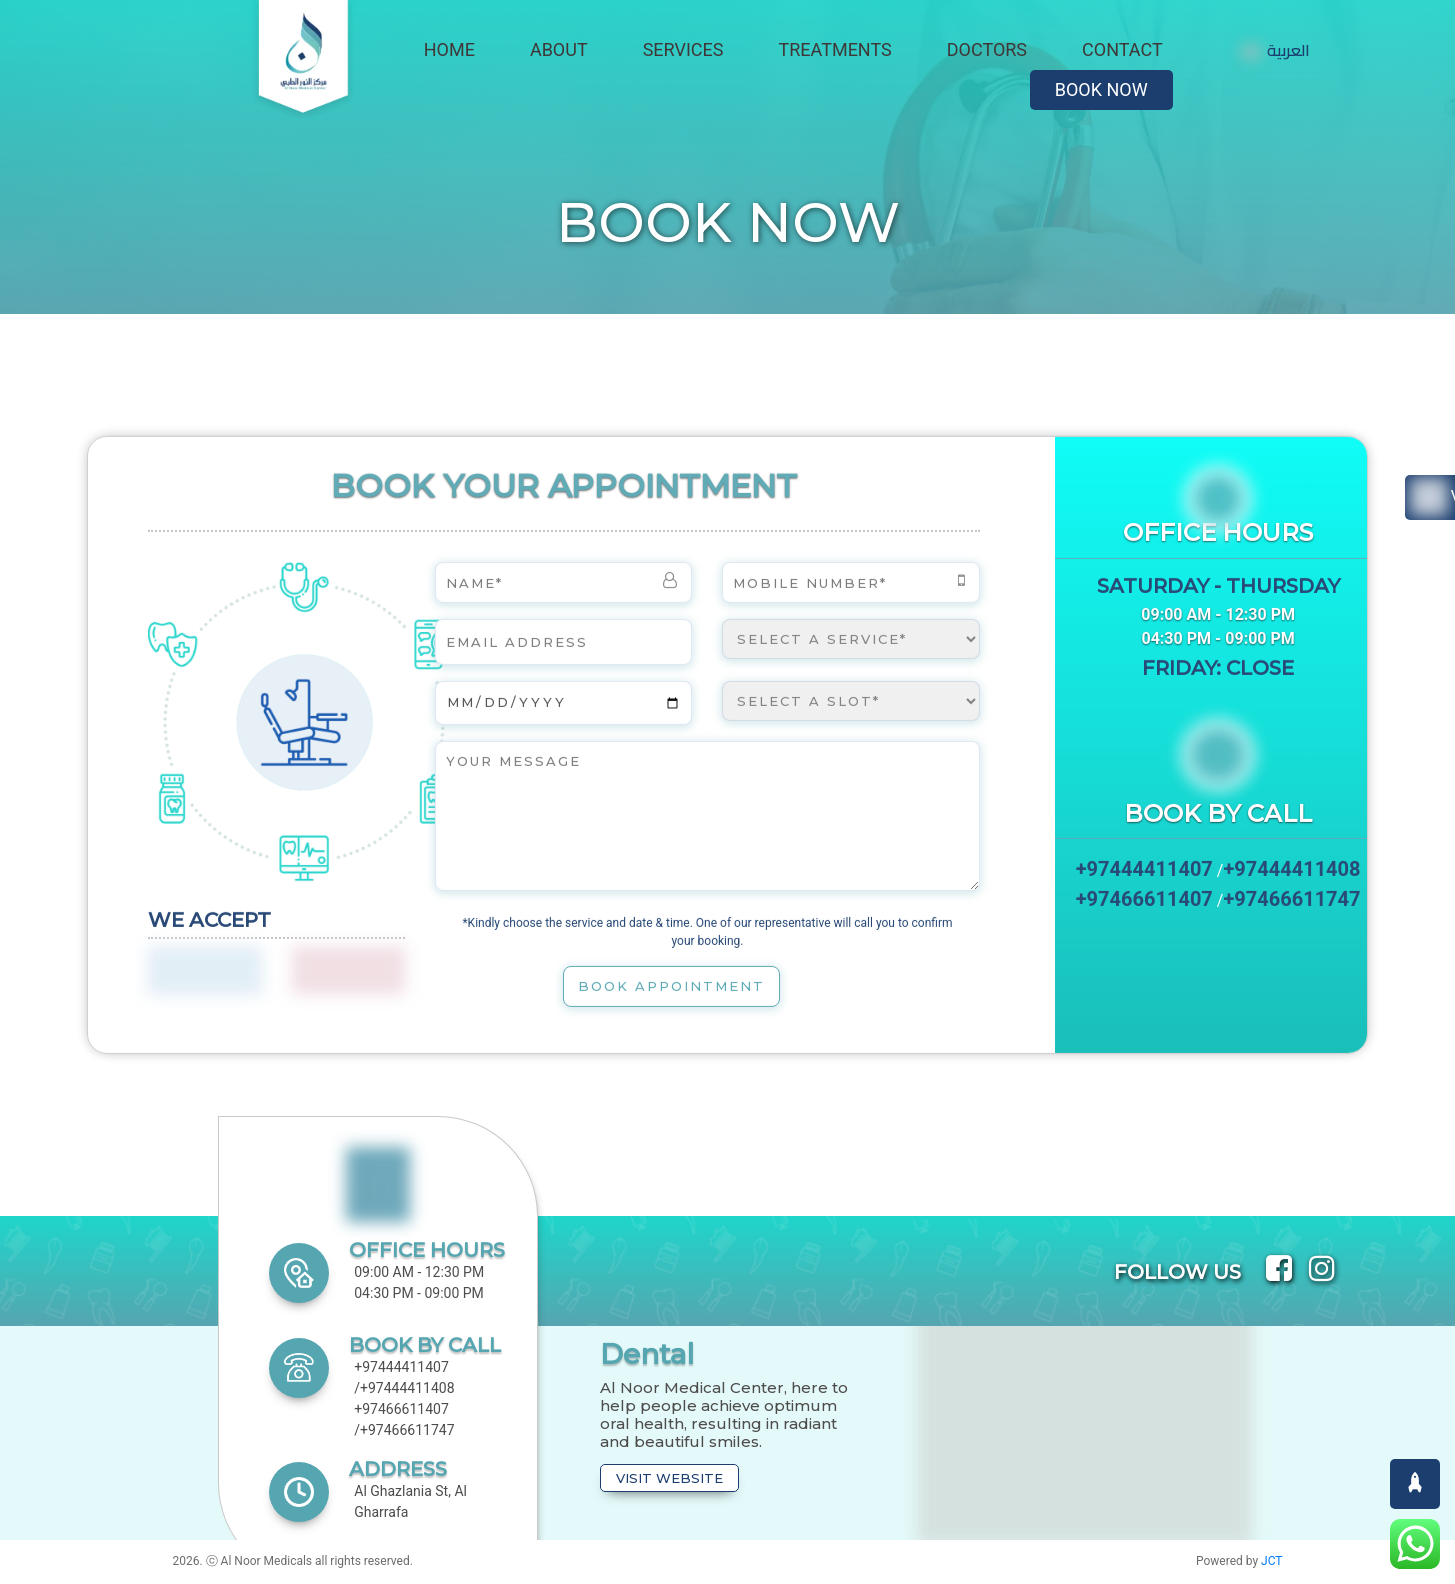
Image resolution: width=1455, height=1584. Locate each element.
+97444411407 (1144, 877)
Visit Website (669, 1478)
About (559, 49)
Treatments (835, 49)
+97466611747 (1291, 907)
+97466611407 (1144, 907)
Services (683, 49)
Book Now (1101, 89)
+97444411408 (1291, 877)
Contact (1122, 49)
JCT (1271, 1561)
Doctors (987, 49)
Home (449, 49)
